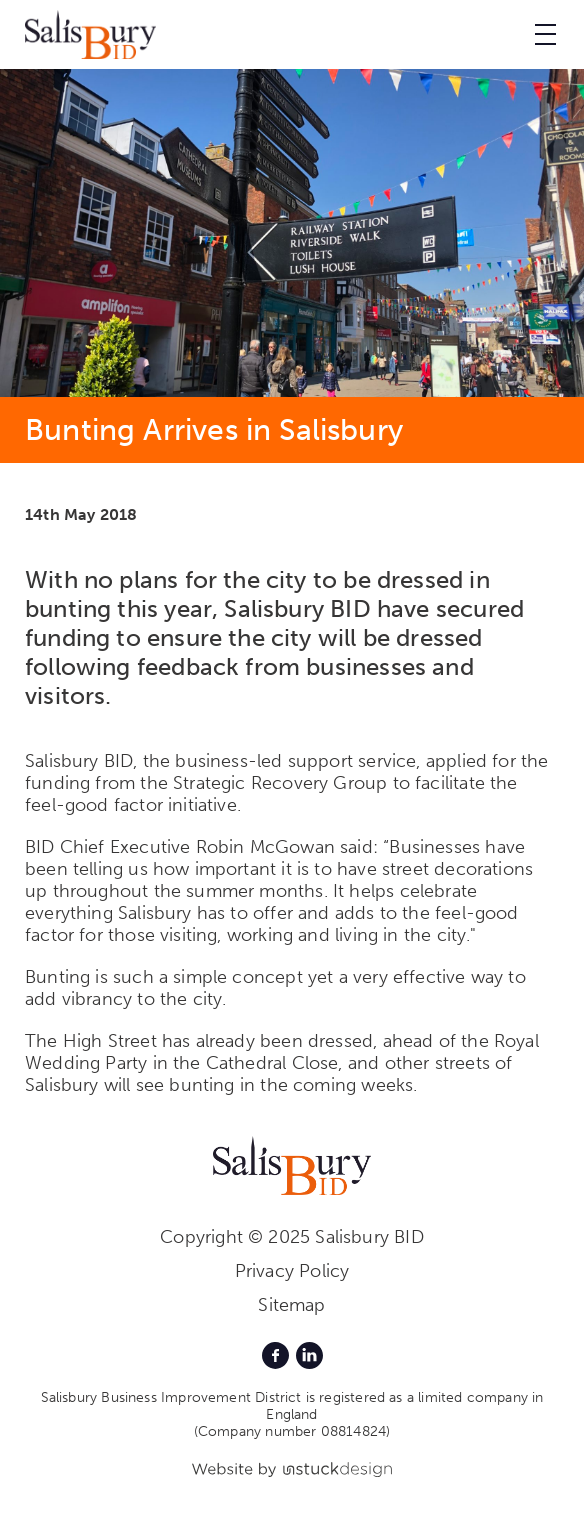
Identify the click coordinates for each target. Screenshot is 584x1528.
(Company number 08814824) (292, 1431)
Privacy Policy (292, 1271)
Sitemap (291, 1305)
